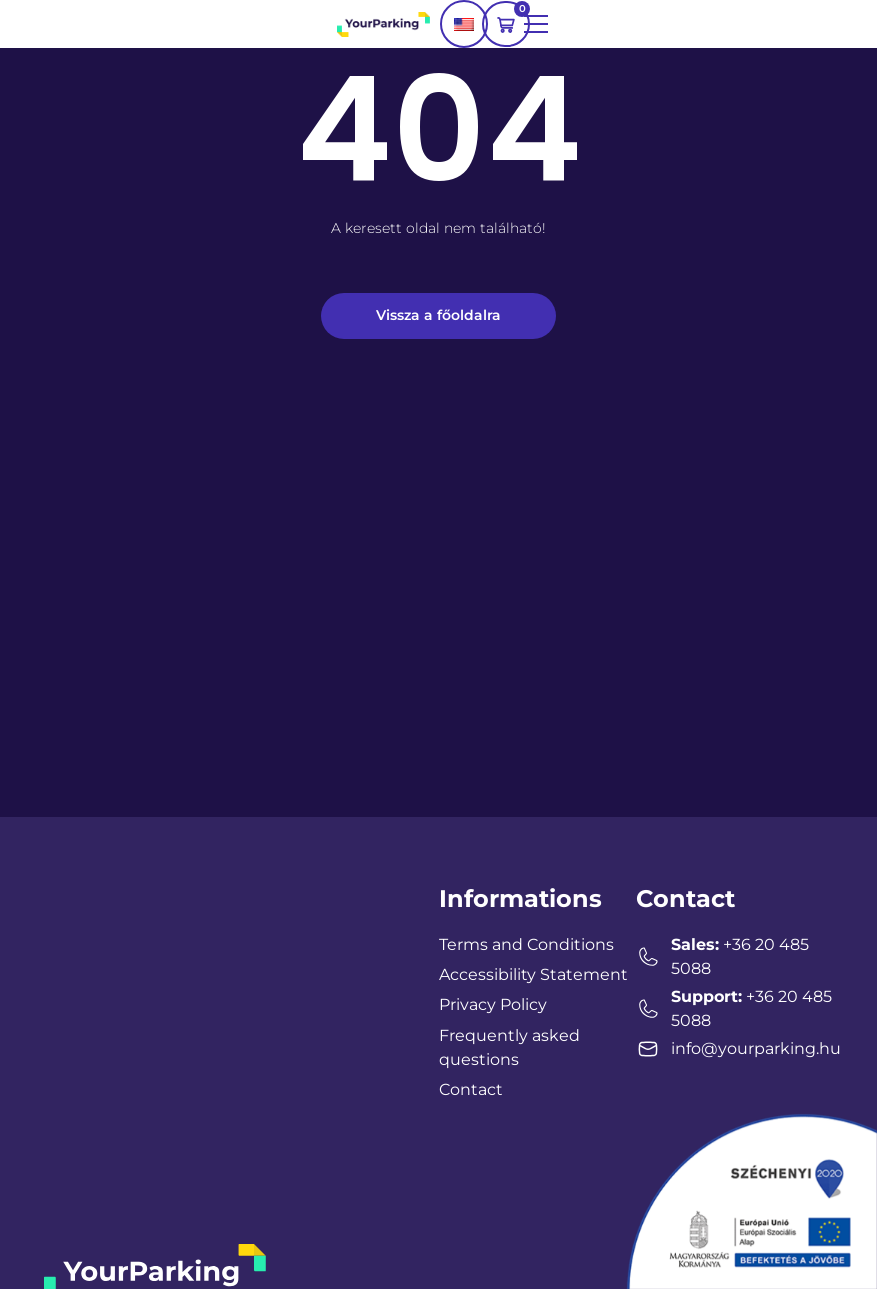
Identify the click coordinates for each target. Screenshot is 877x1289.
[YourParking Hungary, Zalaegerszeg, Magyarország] (182, 1031)
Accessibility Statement (533, 974)
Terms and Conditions (526, 944)
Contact (471, 1089)
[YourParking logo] (383, 23)
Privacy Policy (493, 1004)
